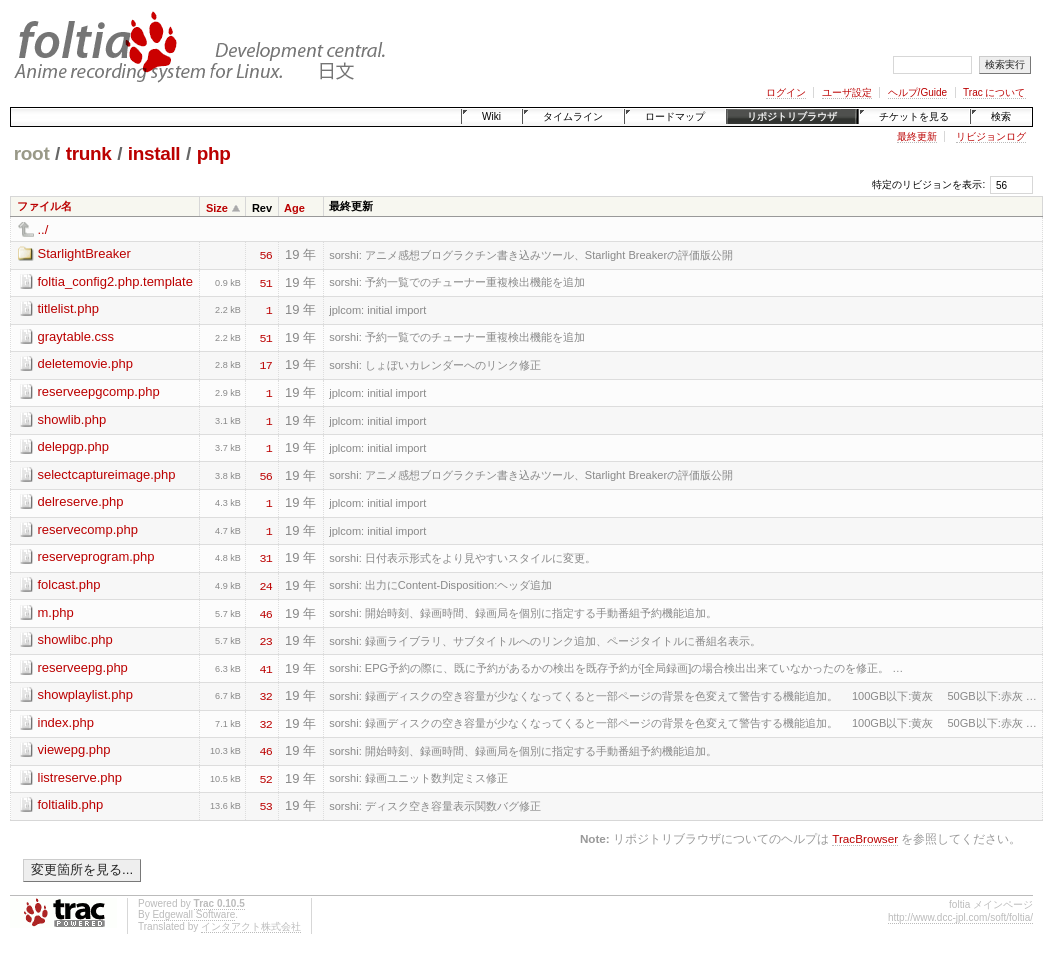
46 (266, 613)
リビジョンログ (991, 136)
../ (43, 229)
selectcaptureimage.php (107, 474)
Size (217, 208)
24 (266, 585)
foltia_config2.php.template (115, 281)
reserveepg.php (83, 667)
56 (266, 254)
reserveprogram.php (96, 556)
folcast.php (69, 584)
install (154, 153)
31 (266, 557)
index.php (66, 722)
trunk (89, 153)
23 (266, 640)
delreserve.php (81, 501)
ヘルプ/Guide (917, 92)
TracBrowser (865, 838)
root (32, 153)
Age (294, 208)
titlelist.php (68, 308)
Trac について (994, 92)
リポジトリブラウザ (792, 116)
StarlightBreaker (84, 253)
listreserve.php (80, 777)
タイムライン (573, 116)
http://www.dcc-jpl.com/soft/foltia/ (960, 917)
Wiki (491, 116)
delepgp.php (74, 446)
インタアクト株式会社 (251, 926)
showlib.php (72, 419)
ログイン (786, 92)
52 (266, 778)
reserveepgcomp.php (99, 391)
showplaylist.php (85, 694)
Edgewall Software (193, 914)
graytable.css (76, 336)
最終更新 (917, 136)
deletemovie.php (85, 363)
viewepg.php (74, 749)
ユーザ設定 (847, 92)
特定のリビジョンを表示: (928, 184)
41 (266, 668)
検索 (1001, 116)
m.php (56, 612)
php (214, 153)
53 (266, 805)
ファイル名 (44, 206)
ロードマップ (675, 116)
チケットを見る (914, 116)
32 (266, 695)
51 (266, 282)
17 (266, 364)
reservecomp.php (88, 529)
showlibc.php (75, 639)
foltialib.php (71, 804)
